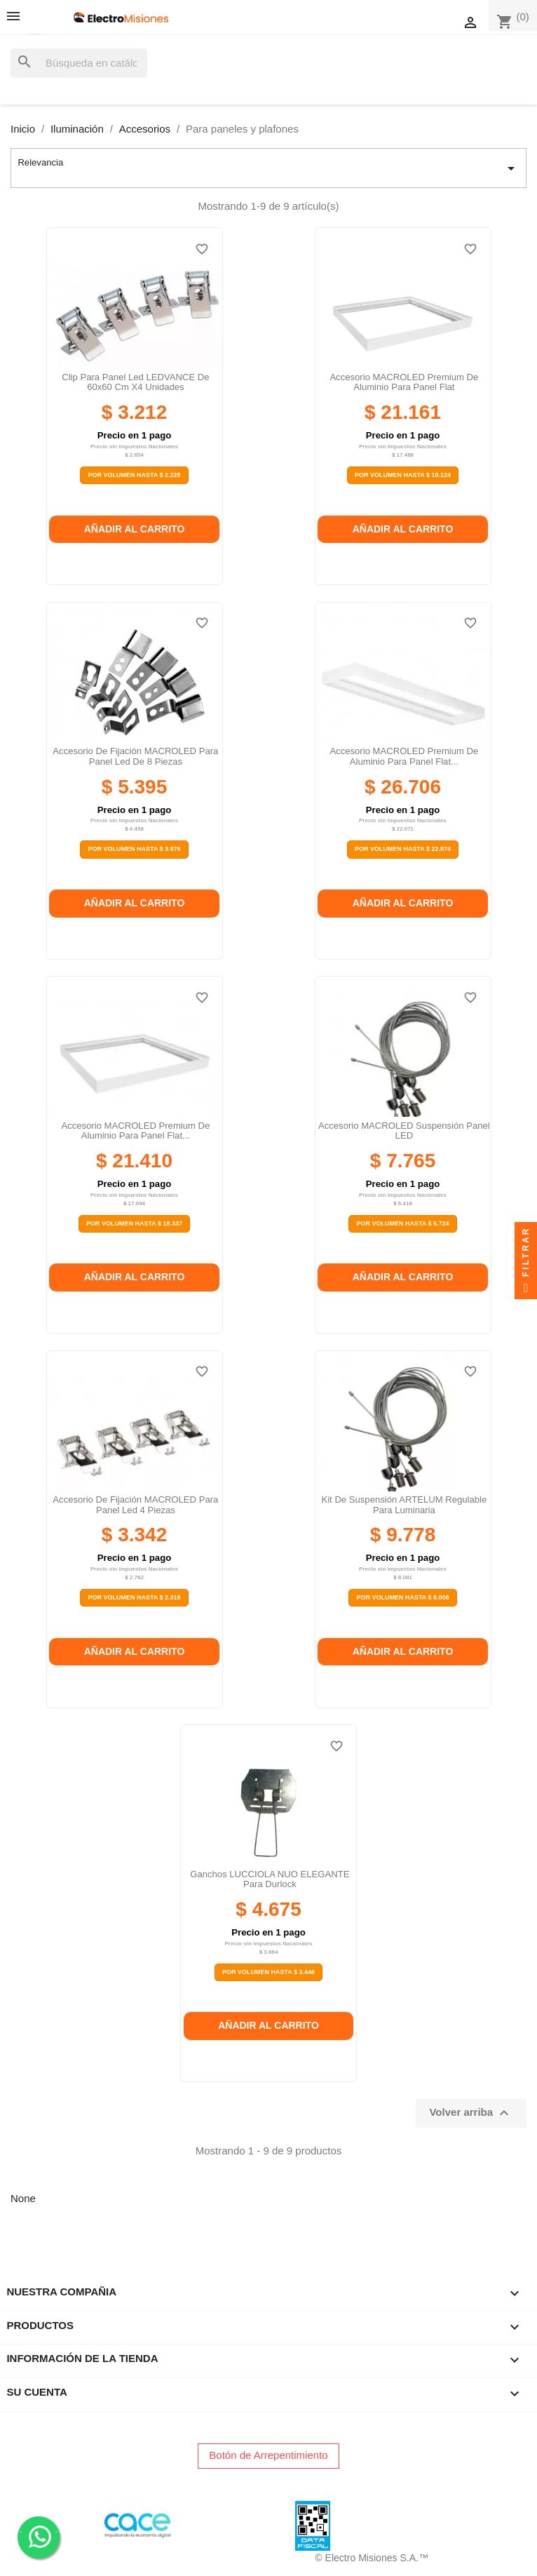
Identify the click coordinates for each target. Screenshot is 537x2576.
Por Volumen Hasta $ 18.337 (134, 1223)
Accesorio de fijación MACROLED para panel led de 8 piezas (135, 756)
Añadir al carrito (134, 529)
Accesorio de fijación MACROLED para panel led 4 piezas (135, 1504)
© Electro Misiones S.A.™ (371, 2557)
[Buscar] (79, 63)
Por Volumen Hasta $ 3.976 (134, 848)
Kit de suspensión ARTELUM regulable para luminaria (404, 1504)
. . (39, 2536)
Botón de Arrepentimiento (268, 2455)
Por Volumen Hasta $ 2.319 (134, 1597)
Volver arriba (470, 2113)
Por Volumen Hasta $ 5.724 (402, 1223)
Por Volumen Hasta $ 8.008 (402, 1597)
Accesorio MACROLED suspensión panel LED (404, 1130)
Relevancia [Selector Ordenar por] (268, 168)
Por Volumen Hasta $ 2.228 (134, 474)
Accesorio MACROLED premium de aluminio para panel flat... (403, 756)
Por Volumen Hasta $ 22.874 (403, 848)
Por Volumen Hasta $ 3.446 (268, 1971)
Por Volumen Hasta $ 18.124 (403, 474)
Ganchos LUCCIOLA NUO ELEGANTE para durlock (269, 1879)
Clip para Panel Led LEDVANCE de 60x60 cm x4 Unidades (135, 382)
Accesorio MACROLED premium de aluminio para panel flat (403, 382)
